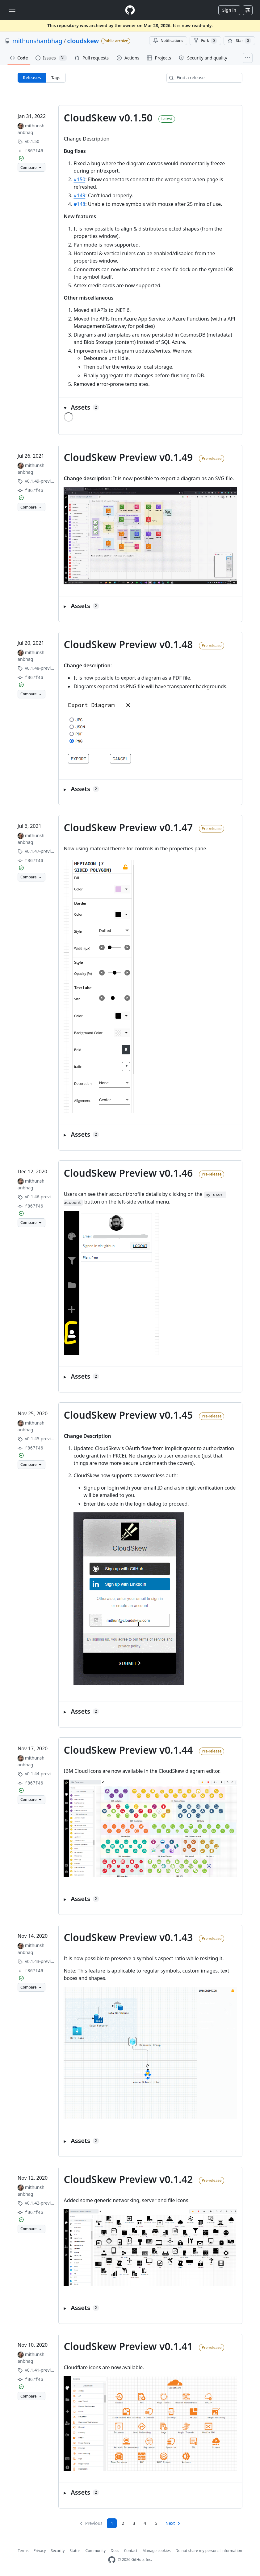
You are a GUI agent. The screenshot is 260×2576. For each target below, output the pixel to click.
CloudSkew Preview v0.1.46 (128, 1173)
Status (74, 2550)
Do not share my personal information (209, 2550)
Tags (55, 77)
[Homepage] (130, 10)
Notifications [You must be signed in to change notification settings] (168, 40)
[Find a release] (204, 78)
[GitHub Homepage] (111, 2560)
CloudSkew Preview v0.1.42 (128, 2179)
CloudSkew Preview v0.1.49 (128, 457)
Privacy (39, 2550)
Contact (130, 2550)
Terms (23, 2550)
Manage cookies (156, 2550)
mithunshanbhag (37, 41)
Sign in (229, 10)
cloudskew (83, 41)
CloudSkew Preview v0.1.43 (128, 1937)
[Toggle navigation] (12, 9)
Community (96, 2550)
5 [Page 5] (156, 2523)
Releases (32, 77)
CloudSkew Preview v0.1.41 (128, 2346)
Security (58, 2550)
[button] (150, 407)
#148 (79, 204)
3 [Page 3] (134, 2523)
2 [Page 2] (123, 2523)
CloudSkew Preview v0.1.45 (128, 1414)
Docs (115, 2550)
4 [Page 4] (145, 2523)
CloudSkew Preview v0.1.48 (128, 644)
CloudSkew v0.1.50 (108, 117)
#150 (79, 179)
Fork (205, 41)
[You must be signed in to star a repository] (239, 40)
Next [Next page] (170, 2523)
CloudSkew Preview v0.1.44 (128, 1749)
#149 (79, 195)
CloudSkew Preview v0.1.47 (128, 827)
